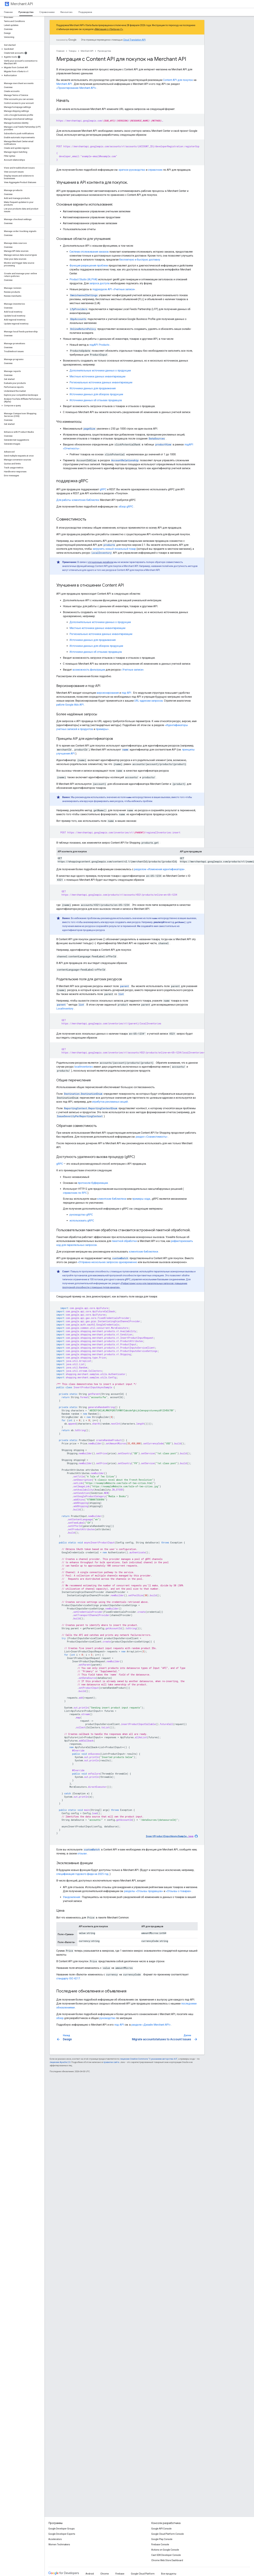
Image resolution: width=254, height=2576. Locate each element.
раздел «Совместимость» (151, 1136)
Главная (8, 12)
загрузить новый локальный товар (114, 548)
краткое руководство (132, 169)
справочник (155, 169)
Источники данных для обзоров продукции (96, 394)
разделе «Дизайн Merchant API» (151, 2024)
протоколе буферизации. (93, 1182)
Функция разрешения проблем (89, 265)
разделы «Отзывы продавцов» (143, 1891)
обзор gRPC (126, 506)
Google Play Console (161, 2539)
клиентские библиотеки (111, 1198)
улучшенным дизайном (100, 562)
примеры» (102, 729)
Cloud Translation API (134, 39)
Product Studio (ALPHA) (83, 279)
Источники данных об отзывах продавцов (96, 400)
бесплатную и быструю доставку (139, 259)
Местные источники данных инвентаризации (97, 376)
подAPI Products (99, 344)
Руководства (104, 51)
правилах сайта (111, 2062)
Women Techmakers (59, 2544)
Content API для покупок (178, 80)
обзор (60, 2018)
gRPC (103, 489)
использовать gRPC (82, 1220)
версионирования (108, 692)
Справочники (46, 12)
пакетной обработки (124, 1241)
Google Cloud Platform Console (167, 2534)
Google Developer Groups (61, 2528)
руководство (107, 2018)
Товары (72, 51)
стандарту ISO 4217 (68, 1978)
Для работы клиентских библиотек (77, 500)
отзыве (82, 1853)
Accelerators (55, 2539)
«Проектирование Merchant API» (76, 87)
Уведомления (71, 1897)
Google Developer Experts (61, 2534)
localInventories (83, 1066)
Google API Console (161, 2528)
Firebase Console (160, 2544)
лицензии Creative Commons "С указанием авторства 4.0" (148, 2059)
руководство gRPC (81, 1214)
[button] (21, 49)
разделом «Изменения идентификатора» (159, 869)
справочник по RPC (75, 1192)
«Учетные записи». (132, 669)
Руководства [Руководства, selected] (25, 12)
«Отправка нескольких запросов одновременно (107, 1262)
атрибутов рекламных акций (110, 1101)
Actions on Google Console (165, 2549)
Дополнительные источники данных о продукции (100, 370)
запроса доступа (99, 283)
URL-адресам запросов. (148, 700)
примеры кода (141, 1198)
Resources (66, 12)
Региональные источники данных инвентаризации (101, 382)
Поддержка (85, 12)
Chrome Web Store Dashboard (167, 2560)
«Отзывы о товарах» (178, 1891)
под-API (126, 692)
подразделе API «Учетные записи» (113, 289)
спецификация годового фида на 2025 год (82, 1874)
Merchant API (22, 4)
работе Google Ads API (70, 704)
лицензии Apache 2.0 (60, 2062)
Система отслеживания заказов (89, 251)
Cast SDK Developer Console (166, 2555)
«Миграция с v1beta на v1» (108, 29)
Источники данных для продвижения (93, 388)
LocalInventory (64, 1008)
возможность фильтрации (89, 669)
